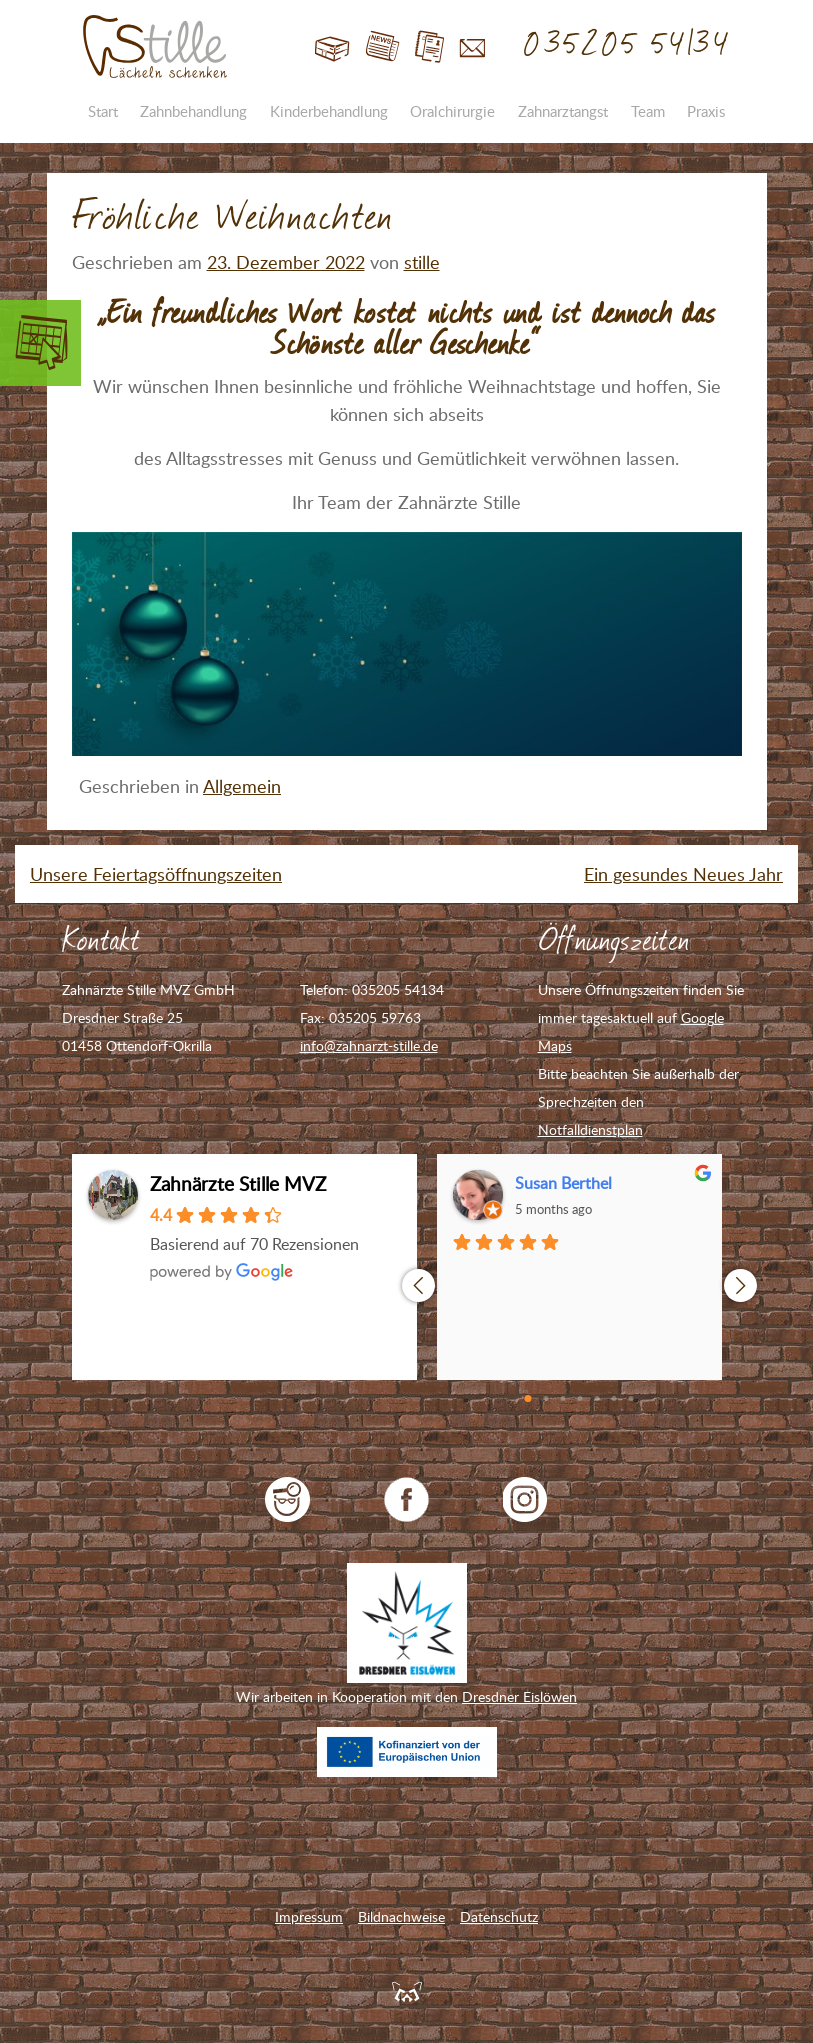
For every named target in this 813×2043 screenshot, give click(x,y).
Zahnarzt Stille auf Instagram (525, 1499)
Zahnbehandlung (193, 111)
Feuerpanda (407, 1991)
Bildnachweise (401, 1916)
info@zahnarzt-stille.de (369, 1045)
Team (648, 111)
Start (332, 47)
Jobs (429, 47)
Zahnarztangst (563, 111)
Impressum (309, 1916)
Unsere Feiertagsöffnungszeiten (156, 874)
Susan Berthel (563, 1183)
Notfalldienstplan (590, 1129)
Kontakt (472, 47)
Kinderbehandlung (329, 111)
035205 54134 (627, 45)
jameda (287, 1499)
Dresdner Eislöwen (519, 1696)
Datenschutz (499, 1916)
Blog (382, 47)
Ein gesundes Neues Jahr (683, 874)
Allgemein (242, 786)
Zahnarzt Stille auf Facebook (406, 1499)
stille (422, 262)
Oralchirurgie (452, 111)
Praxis (706, 111)
